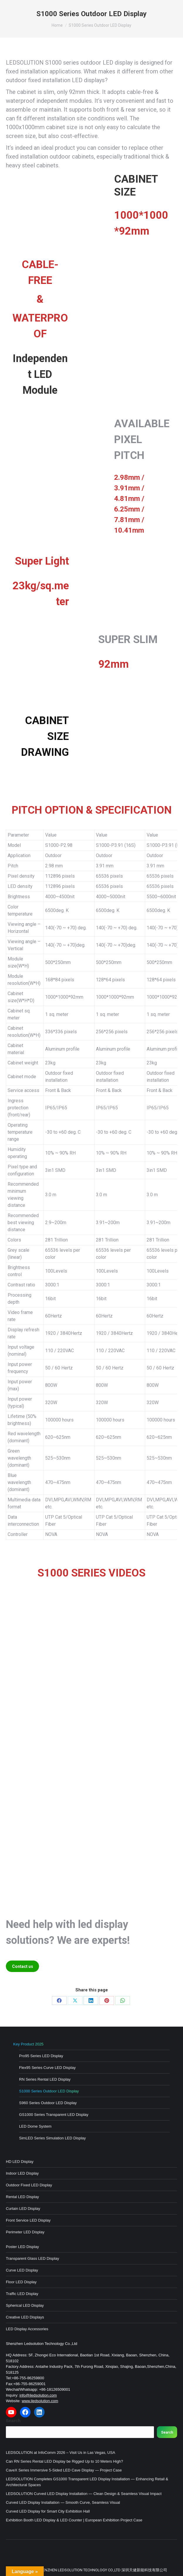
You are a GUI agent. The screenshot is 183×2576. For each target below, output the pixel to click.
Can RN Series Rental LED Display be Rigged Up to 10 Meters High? (64, 2461)
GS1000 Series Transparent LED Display (53, 2114)
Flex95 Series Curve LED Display (47, 2067)
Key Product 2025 (28, 2044)
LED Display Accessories (27, 2329)
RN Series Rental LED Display (45, 2079)
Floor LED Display (21, 2282)
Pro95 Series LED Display (41, 2056)
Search (13, 2420)
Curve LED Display (22, 2270)
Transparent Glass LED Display (32, 2258)
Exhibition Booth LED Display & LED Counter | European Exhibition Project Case (74, 2520)
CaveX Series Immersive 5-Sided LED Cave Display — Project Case (64, 2470)
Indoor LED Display (22, 2173)
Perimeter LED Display (25, 2232)
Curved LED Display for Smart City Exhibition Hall (48, 2511)
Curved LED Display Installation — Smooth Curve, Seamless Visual (63, 2502)
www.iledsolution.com (40, 2401)
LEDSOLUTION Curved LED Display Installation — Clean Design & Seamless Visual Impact (84, 2493)
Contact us (22, 1966)
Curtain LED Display (23, 2208)
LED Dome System (35, 2126)
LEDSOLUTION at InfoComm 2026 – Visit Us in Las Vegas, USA (60, 2452)
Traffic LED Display (22, 2293)
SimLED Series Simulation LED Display (52, 2138)
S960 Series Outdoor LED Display (48, 2103)
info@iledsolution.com (38, 2395)
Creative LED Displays (25, 2317)
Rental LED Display (22, 2197)
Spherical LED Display (25, 2305)
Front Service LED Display (28, 2220)
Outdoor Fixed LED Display (29, 2185)
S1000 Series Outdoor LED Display (49, 2091)
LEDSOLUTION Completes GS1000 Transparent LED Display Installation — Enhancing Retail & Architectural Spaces (87, 2482)
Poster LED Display (22, 2246)
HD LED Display (19, 2161)
